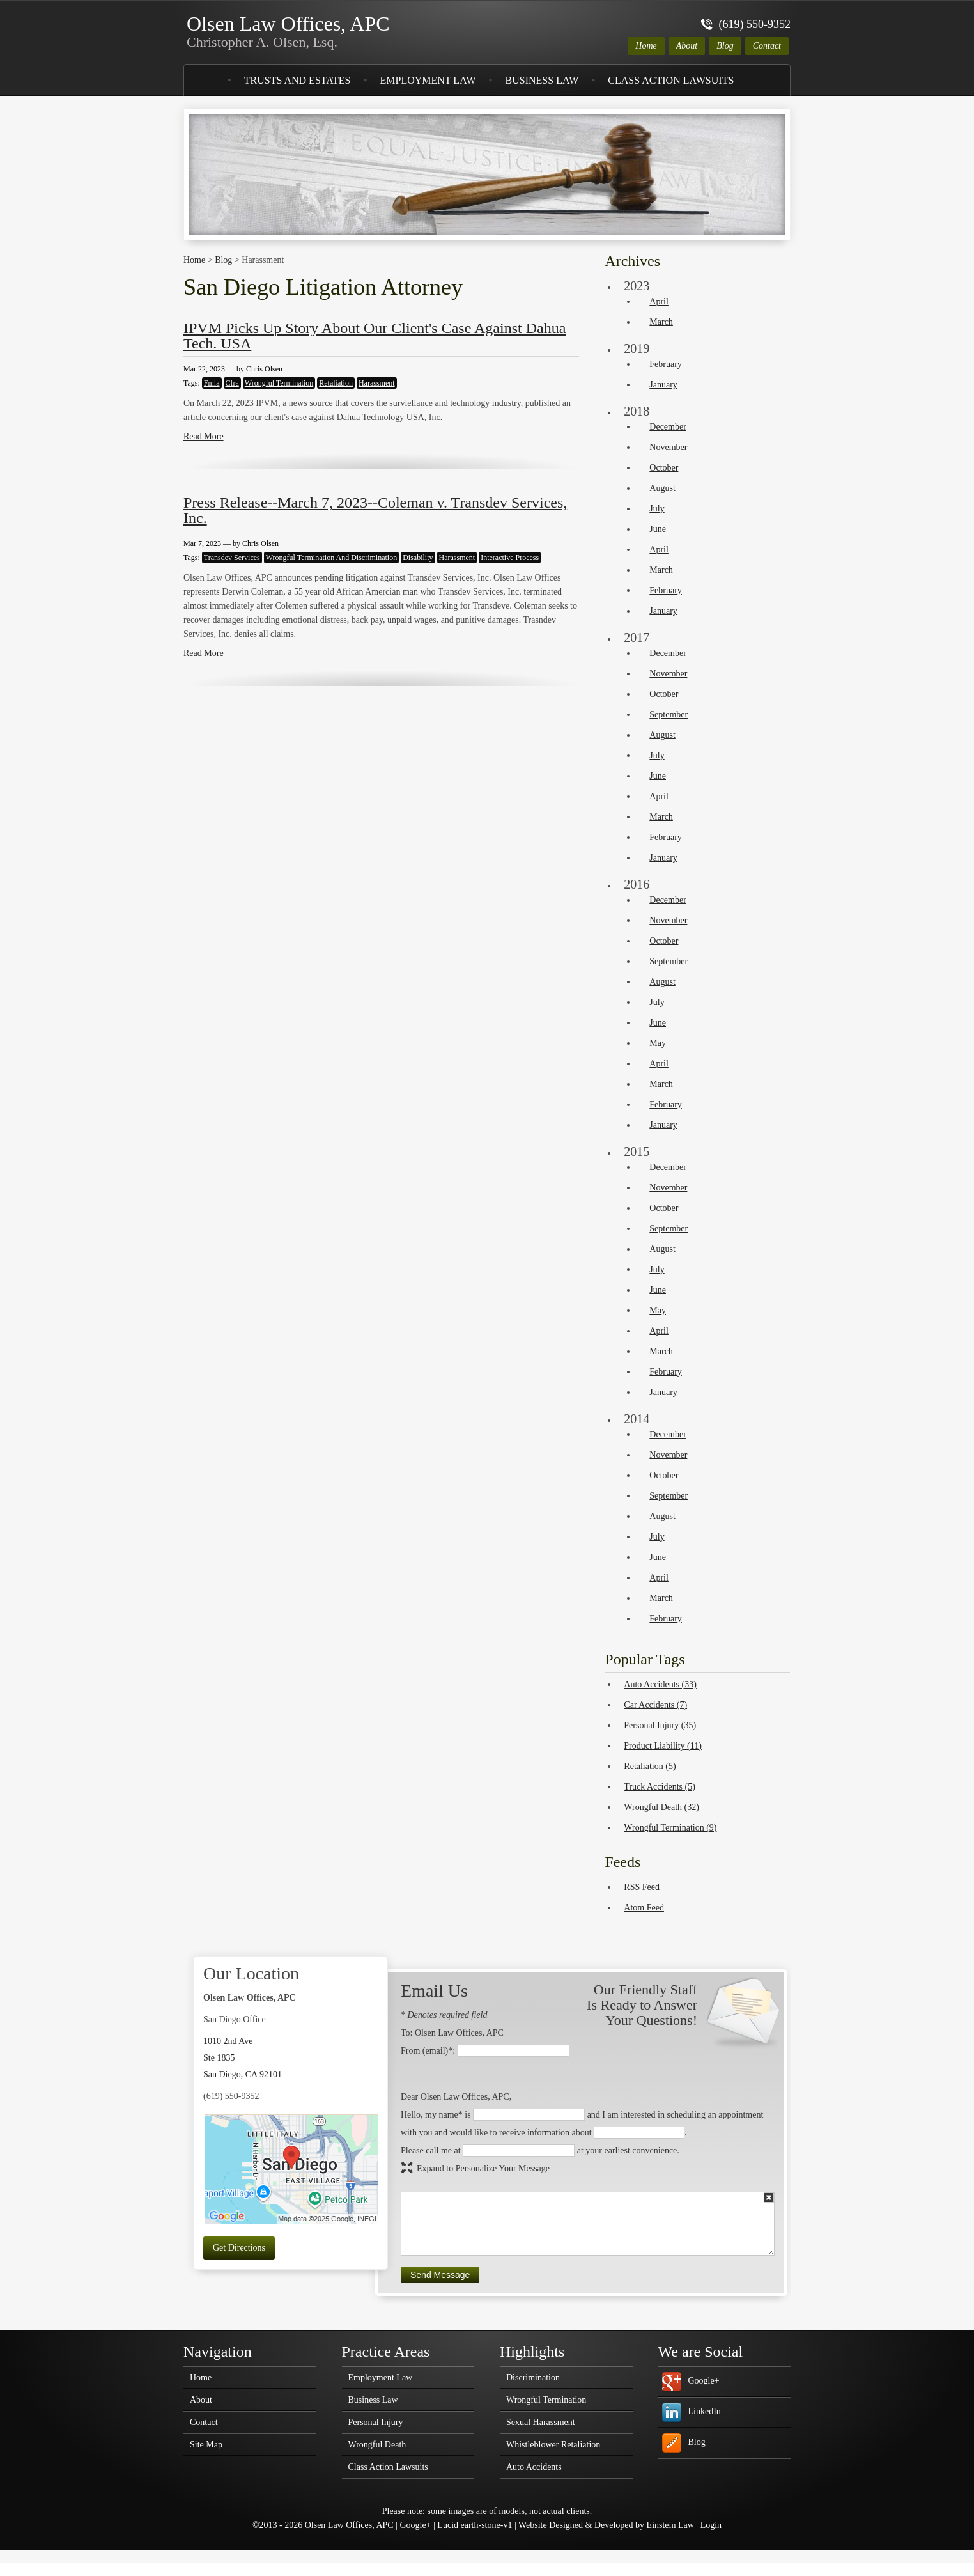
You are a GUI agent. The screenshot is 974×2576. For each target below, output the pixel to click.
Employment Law (428, 80)
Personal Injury (375, 2422)
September (668, 714)
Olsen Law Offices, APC (288, 31)
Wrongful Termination (279, 383)
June (657, 529)
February (665, 364)
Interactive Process (510, 557)
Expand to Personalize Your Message (483, 2168)
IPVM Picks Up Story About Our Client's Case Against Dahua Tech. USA (374, 336)
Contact (767, 46)
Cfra (232, 383)
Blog (724, 46)
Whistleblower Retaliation (553, 2444)
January (663, 384)
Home (645, 46)
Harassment (377, 383)
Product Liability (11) (663, 1746)
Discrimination (533, 2377)
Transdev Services (232, 557)
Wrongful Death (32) (661, 1807)
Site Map (206, 2444)
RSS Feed (642, 1887)
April (659, 301)
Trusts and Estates (297, 80)
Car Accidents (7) (655, 1705)
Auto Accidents (534, 2467)
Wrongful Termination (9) (670, 1827)
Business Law (542, 80)
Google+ (704, 2380)
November (668, 447)
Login (711, 2525)
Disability (418, 557)
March (661, 322)
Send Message (440, 2275)
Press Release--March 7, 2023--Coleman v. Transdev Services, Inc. (375, 510)
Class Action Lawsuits (671, 80)
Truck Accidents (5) (659, 1786)
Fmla (212, 383)
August (662, 488)
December (667, 427)
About (686, 46)
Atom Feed (644, 1907)
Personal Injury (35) (660, 1725)
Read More (203, 436)
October (663, 467)
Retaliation (336, 383)
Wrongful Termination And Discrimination (331, 557)
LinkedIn (704, 2411)
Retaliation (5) (650, 1766)
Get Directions (239, 2247)
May (657, 1043)
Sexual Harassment (540, 2422)
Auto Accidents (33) (660, 1684)
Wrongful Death (377, 2444)
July (656, 508)
